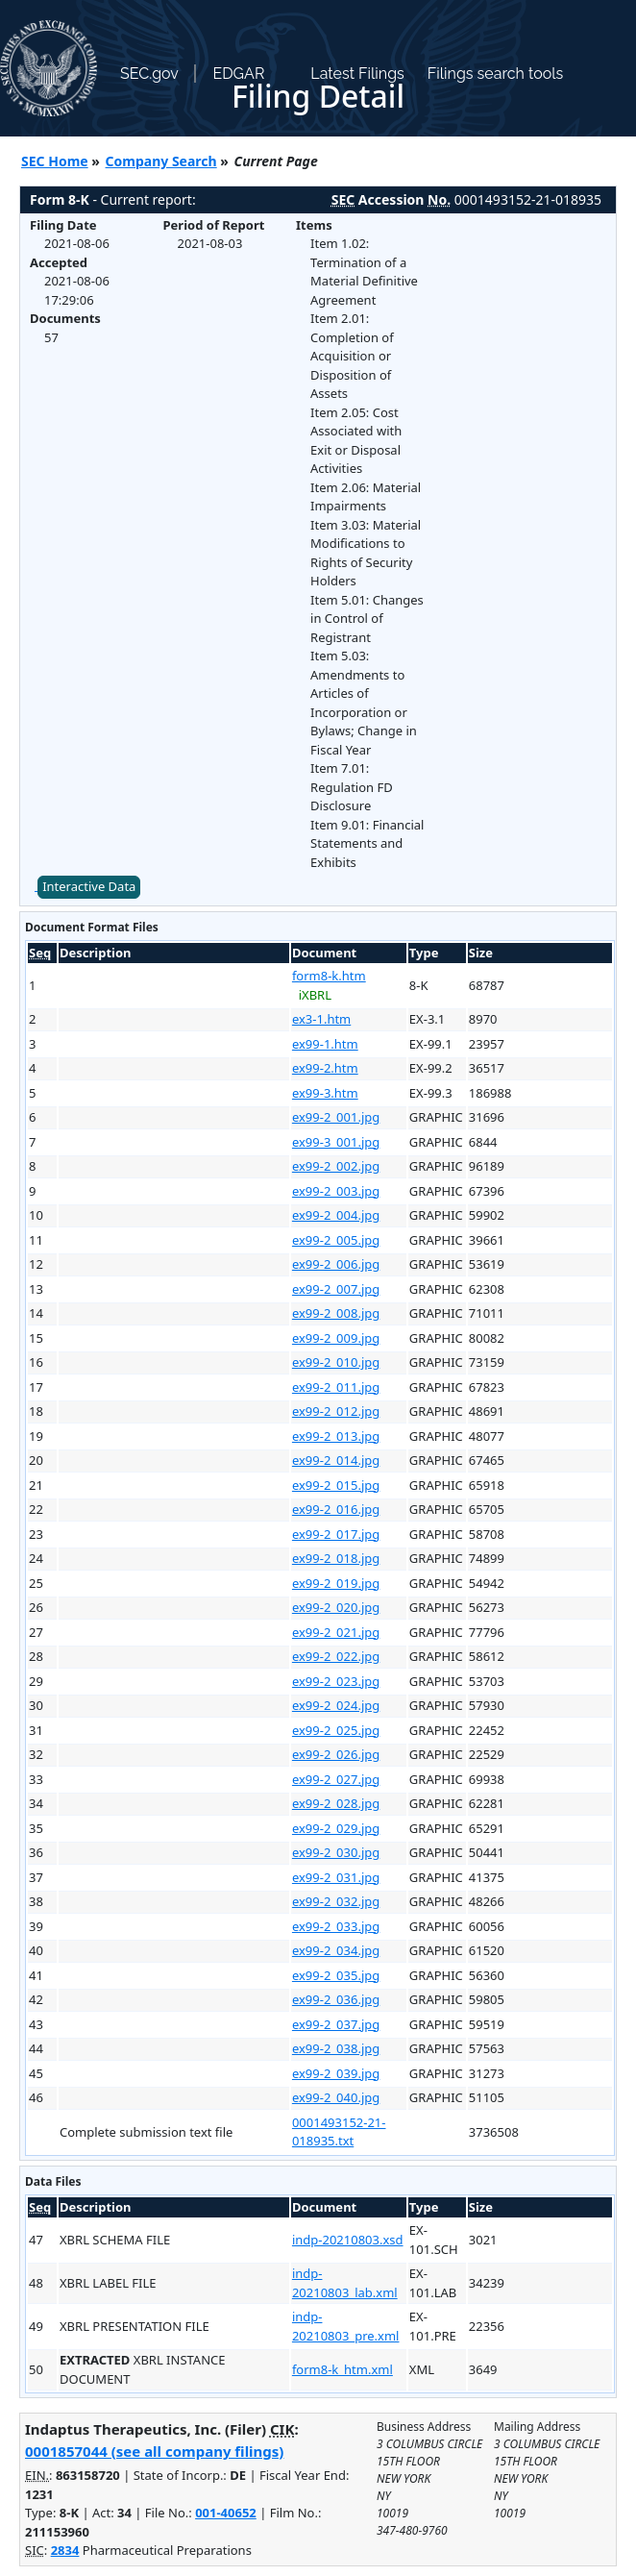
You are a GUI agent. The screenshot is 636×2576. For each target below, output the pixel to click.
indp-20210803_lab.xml (345, 2283)
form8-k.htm (329, 975)
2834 (65, 2550)
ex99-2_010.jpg (335, 1362)
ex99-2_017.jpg (335, 1534)
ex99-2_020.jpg (335, 1607)
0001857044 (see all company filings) (154, 2451)
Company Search (161, 161)
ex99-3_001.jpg (335, 1142)
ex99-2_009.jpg (335, 1338)
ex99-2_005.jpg (335, 1240)
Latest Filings (357, 73)
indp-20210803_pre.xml (346, 2326)
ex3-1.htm (321, 1019)
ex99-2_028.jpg (335, 1803)
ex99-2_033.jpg (335, 1926)
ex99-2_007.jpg (335, 1289)
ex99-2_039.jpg (335, 2073)
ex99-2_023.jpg (335, 1681)
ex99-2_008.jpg (335, 1313)
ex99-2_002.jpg (335, 1166)
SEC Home (54, 161)
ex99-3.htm (325, 1093)
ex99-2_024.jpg (335, 1705)
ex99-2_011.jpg (335, 1387)
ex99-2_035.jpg (335, 1975)
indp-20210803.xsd (348, 2239)
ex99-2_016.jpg (335, 1509)
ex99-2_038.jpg (335, 2048)
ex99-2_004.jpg (335, 1215)
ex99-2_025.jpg (335, 1730)
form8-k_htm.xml (342, 2369)
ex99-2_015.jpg (335, 1485)
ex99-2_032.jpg (335, 1901)
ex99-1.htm (325, 1044)
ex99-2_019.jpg (335, 1583)
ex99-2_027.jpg (335, 1779)
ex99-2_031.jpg (335, 1877)
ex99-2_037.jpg (335, 2024)
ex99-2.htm (325, 1068)
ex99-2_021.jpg (335, 1632)
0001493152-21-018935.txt (339, 2132)
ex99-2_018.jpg (335, 1558)
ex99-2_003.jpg (335, 1191)
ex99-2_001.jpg (335, 1117)
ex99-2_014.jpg (335, 1460)
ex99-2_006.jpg (335, 1264)
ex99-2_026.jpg (335, 1754)
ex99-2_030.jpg (335, 1852)
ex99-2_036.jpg (335, 1999)
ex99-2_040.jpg (335, 2097)
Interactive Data (88, 886)
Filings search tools (496, 73)
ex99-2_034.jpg (335, 1950)
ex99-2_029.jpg (335, 1828)
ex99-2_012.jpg (335, 1411)
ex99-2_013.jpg (335, 1436)
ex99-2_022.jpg (335, 1656)
